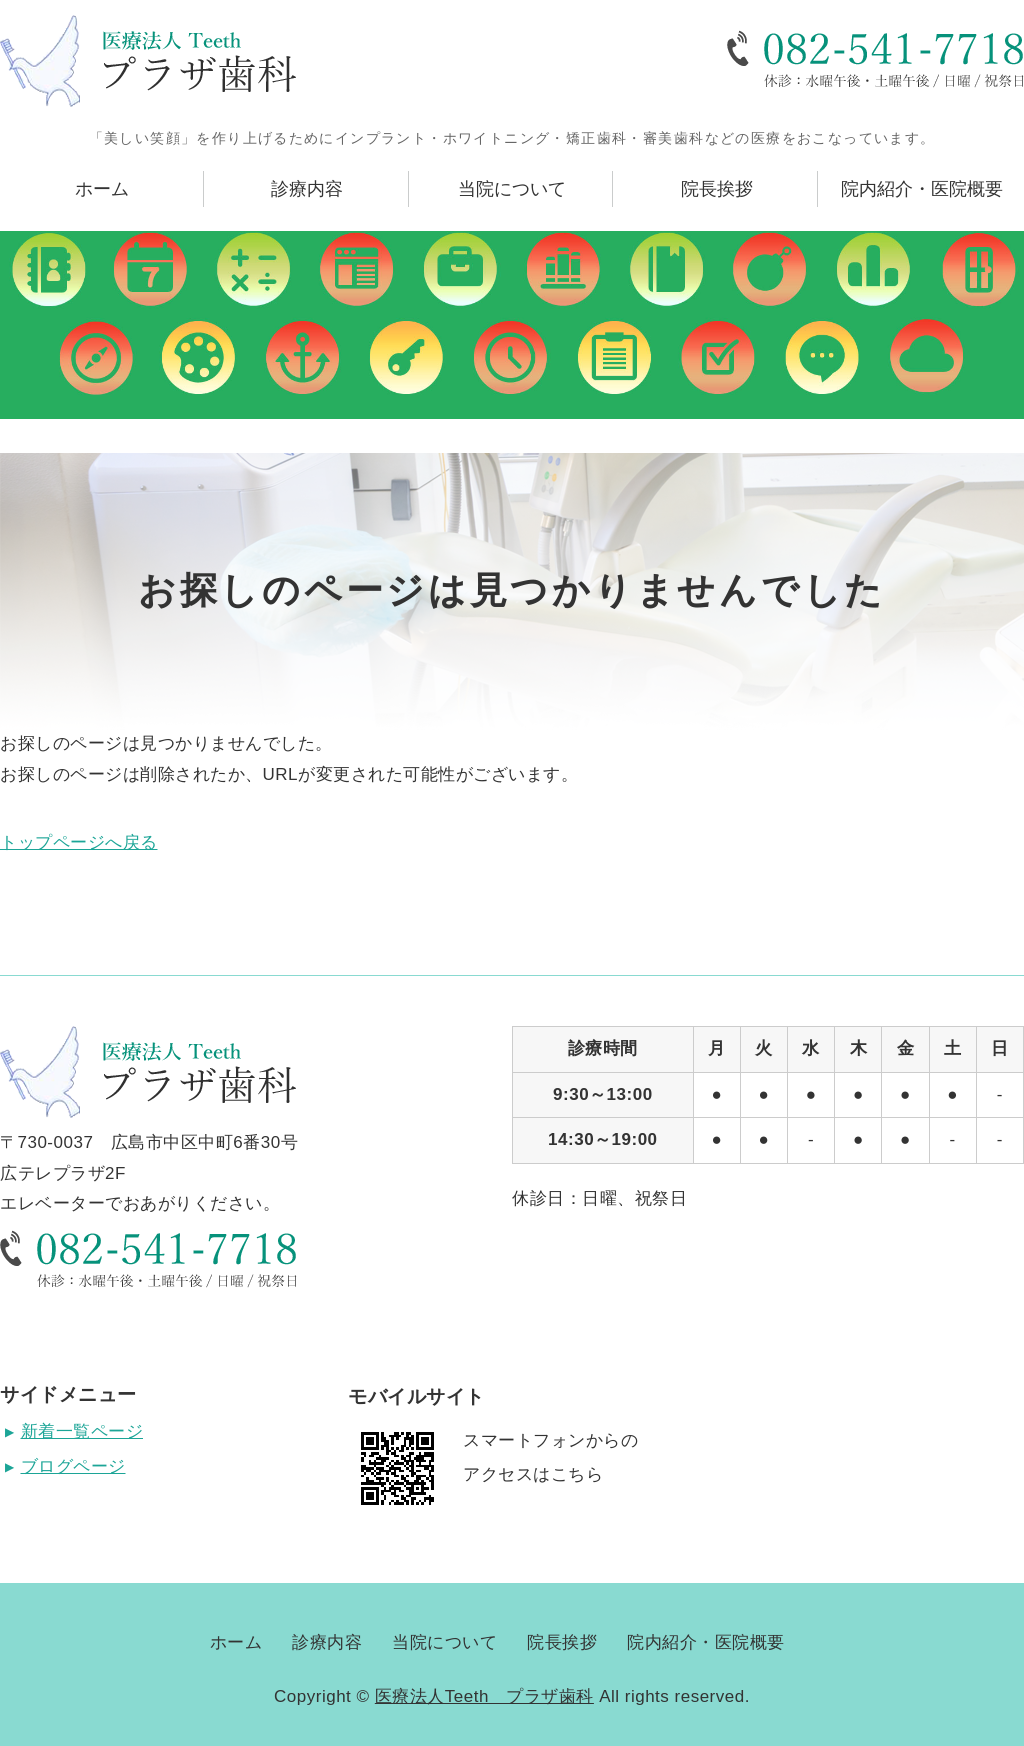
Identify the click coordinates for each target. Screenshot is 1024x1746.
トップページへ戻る (79, 842)
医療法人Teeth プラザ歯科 (484, 1696)
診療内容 (307, 189)
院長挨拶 (717, 189)
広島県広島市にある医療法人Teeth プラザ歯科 (148, 61)
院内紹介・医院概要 (922, 189)
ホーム (102, 189)
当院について (512, 189)
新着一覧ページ (82, 1431)
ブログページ (73, 1466)
